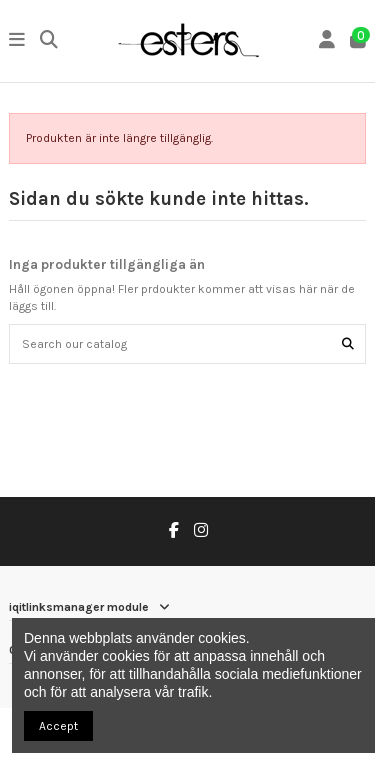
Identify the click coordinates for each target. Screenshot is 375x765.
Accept (58, 726)
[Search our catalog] (348, 343)
